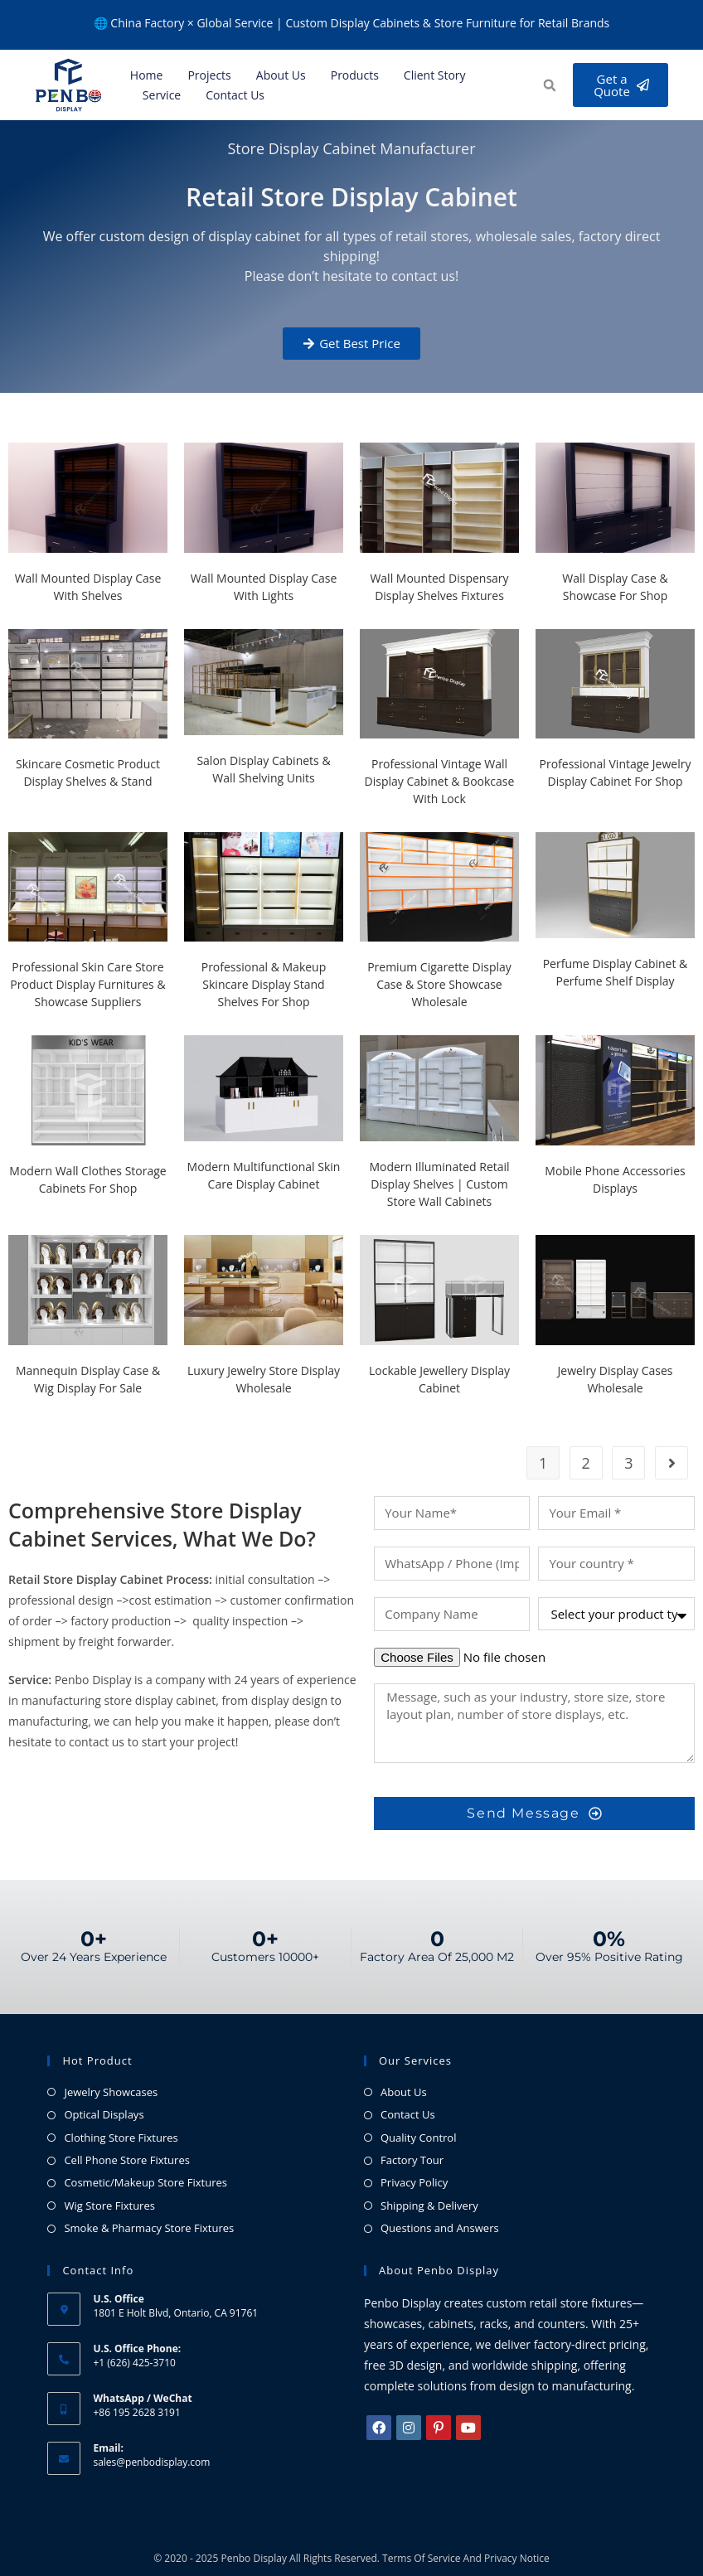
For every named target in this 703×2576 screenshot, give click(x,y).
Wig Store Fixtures (109, 2205)
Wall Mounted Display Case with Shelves (88, 586)
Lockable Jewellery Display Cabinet (439, 1379)
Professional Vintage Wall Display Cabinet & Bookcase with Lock (440, 781)
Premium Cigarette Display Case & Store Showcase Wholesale (439, 984)
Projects (208, 75)
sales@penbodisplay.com (151, 2462)
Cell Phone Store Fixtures (126, 2159)
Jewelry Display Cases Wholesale (615, 1379)
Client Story (435, 75)
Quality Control (418, 2137)
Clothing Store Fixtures (120, 2137)
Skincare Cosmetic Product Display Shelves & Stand (88, 772)
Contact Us (235, 95)
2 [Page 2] (586, 1463)
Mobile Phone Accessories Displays (615, 1179)
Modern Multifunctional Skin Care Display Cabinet (264, 1175)
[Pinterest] (438, 2427)
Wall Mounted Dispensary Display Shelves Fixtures (439, 586)
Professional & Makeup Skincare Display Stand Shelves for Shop (264, 984)
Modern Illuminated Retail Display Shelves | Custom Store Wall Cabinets (439, 1184)
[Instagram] (408, 2427)
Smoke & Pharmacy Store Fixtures (149, 2227)
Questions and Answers (440, 2227)
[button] (548, 86)
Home (146, 75)
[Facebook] (378, 2427)
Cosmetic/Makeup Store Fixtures (145, 2182)
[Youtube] (468, 2427)
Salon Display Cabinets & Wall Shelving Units (263, 769)
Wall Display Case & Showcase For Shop (614, 586)
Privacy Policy (414, 2182)
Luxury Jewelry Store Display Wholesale (263, 1379)
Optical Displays (103, 2114)
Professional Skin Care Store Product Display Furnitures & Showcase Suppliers (87, 984)
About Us (404, 2092)
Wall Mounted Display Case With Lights (264, 586)
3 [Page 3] (628, 1463)
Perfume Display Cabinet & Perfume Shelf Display (615, 972)
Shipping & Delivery (429, 2205)
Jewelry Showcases (111, 2092)
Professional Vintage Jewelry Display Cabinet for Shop (615, 772)
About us (281, 75)
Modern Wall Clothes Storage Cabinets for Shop (87, 1179)
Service (162, 95)
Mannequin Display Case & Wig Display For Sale (88, 1379)
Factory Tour (412, 2159)
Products (355, 75)
